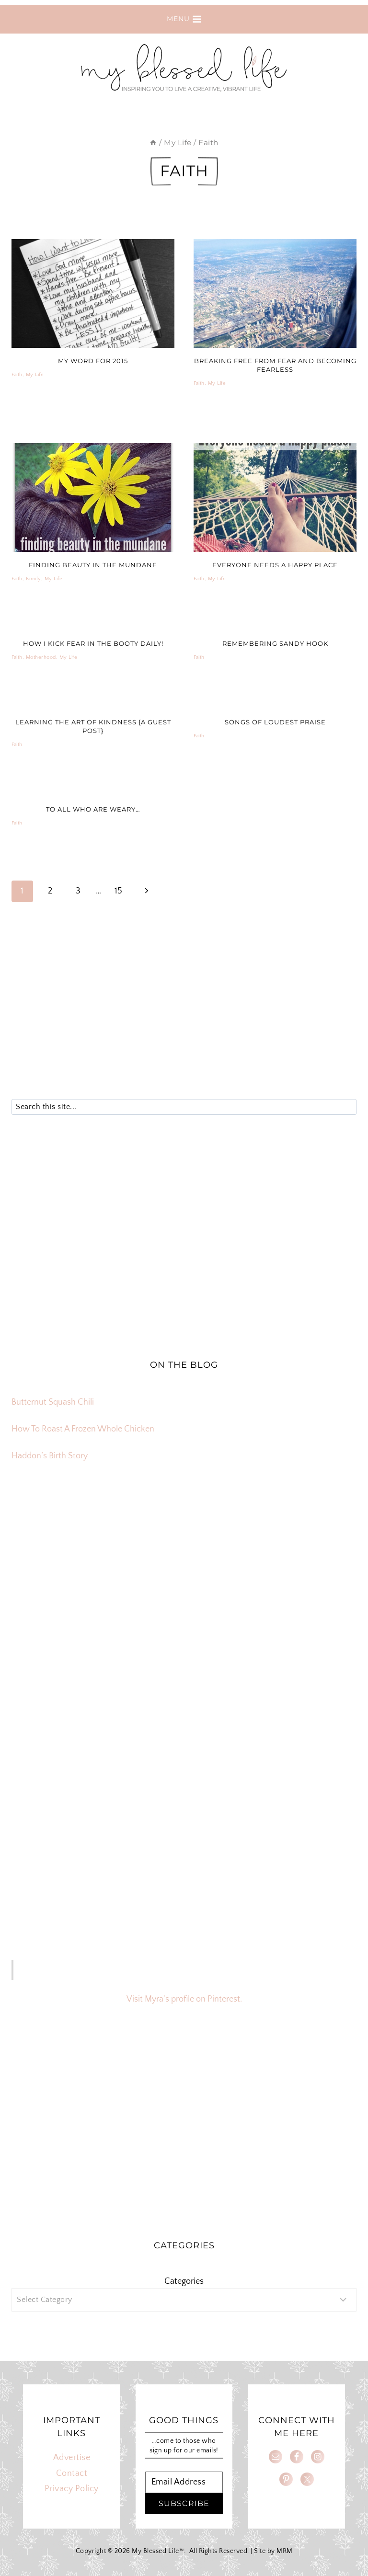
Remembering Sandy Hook (275, 643)
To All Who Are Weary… (93, 809)
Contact (72, 2473)
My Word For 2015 (93, 361)
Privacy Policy (72, 2489)
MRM (284, 2551)
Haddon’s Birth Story (50, 1456)
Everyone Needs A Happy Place (275, 565)
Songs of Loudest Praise (275, 722)
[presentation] (93, 293)
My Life (35, 375)
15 (119, 891)
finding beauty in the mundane (93, 565)
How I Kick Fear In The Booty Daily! (93, 643)
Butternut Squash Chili (53, 1402)
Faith (17, 375)
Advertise (72, 2457)
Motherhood (41, 657)
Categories (184, 2281)
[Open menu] (184, 19)
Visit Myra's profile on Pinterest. (184, 1999)
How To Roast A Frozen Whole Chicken (83, 1429)
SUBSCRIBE (184, 2503)
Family (33, 579)
